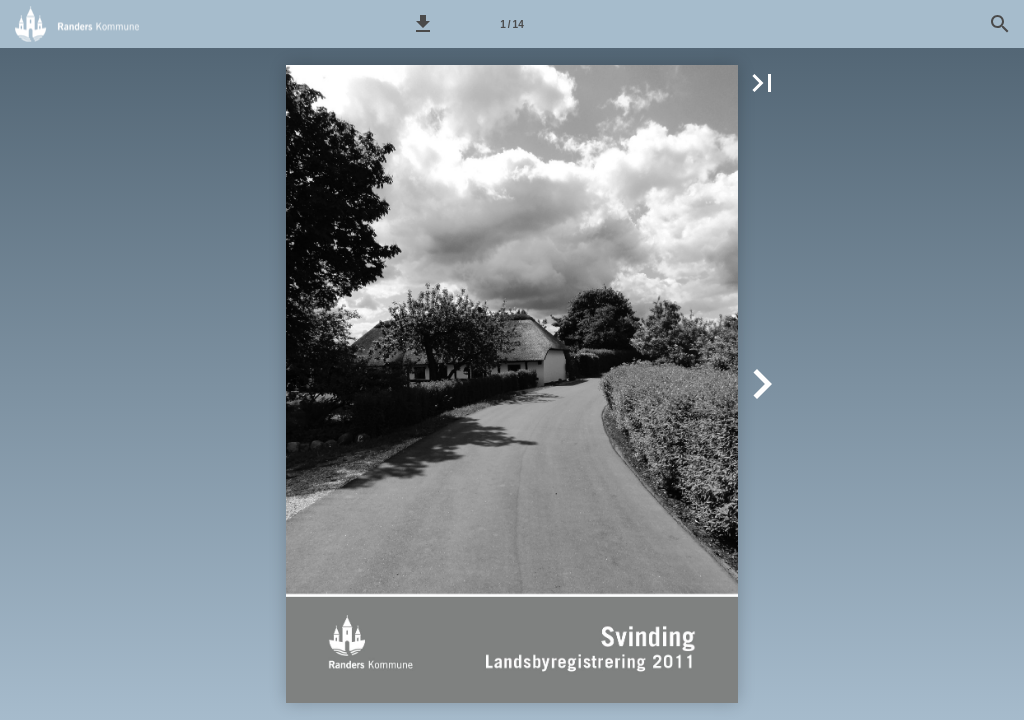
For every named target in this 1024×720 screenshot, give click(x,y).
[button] (423, 24)
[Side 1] (512, 24)
